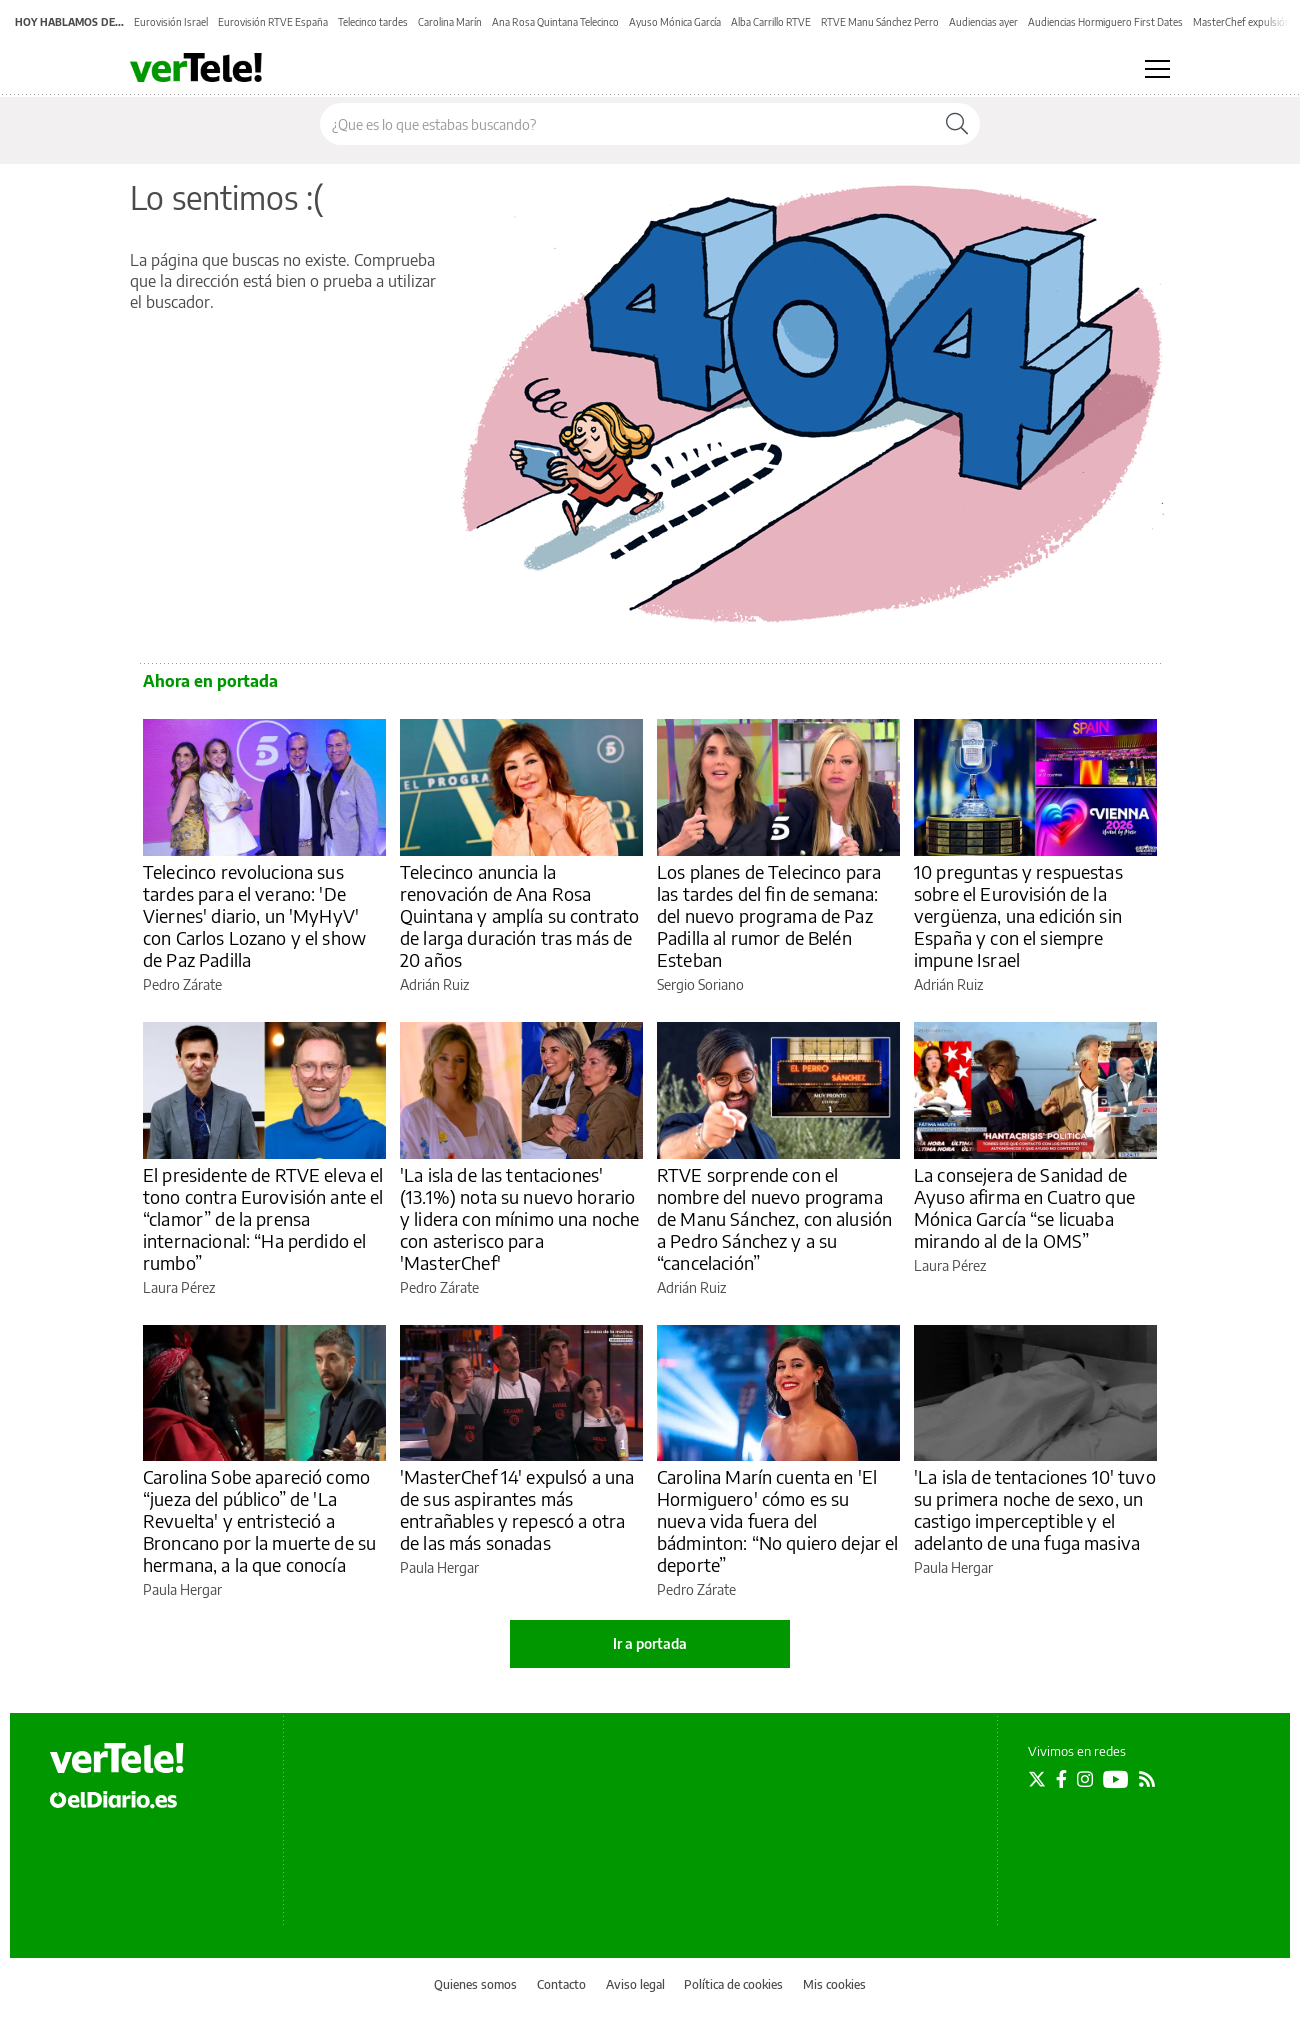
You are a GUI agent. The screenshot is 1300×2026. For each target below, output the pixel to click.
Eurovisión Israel (171, 22)
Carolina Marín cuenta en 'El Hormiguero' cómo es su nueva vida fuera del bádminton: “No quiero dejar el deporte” (778, 1520)
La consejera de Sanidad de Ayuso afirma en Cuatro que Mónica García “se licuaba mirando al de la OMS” (1024, 1207)
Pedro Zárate (182, 984)
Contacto (561, 1984)
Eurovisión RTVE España (273, 22)
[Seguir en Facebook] (1061, 1779)
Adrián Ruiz (434, 984)
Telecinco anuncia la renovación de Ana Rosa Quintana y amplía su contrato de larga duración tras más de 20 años (519, 915)
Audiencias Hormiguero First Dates (1105, 22)
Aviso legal (635, 1984)
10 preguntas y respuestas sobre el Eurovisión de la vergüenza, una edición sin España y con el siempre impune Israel (1018, 915)
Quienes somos (475, 1984)
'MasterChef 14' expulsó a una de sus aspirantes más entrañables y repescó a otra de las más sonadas (517, 1509)
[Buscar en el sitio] (627, 124)
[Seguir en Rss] (1147, 1779)
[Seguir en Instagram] (1085, 1779)
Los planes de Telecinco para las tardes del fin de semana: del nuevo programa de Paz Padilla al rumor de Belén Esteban (769, 915)
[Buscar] (957, 124)
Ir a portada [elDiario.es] (650, 1643)
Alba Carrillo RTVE (771, 22)
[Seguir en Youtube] (1116, 1779)
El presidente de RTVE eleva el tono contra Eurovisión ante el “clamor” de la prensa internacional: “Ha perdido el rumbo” (263, 1218)
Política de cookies (733, 1984)
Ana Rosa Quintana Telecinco (555, 22)
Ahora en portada (210, 681)
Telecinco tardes (373, 22)
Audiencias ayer (983, 22)
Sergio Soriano (700, 984)
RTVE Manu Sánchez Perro (880, 22)
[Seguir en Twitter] (1037, 1779)
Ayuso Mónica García (675, 22)
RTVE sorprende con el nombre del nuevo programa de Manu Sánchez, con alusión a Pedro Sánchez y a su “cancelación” (774, 1218)
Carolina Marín (450, 22)
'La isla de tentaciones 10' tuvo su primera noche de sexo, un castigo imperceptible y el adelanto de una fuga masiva (1035, 1509)
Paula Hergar (182, 1589)
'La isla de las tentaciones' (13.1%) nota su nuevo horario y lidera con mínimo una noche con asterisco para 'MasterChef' (519, 1218)
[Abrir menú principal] (1157, 69)
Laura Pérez (179, 1287)
